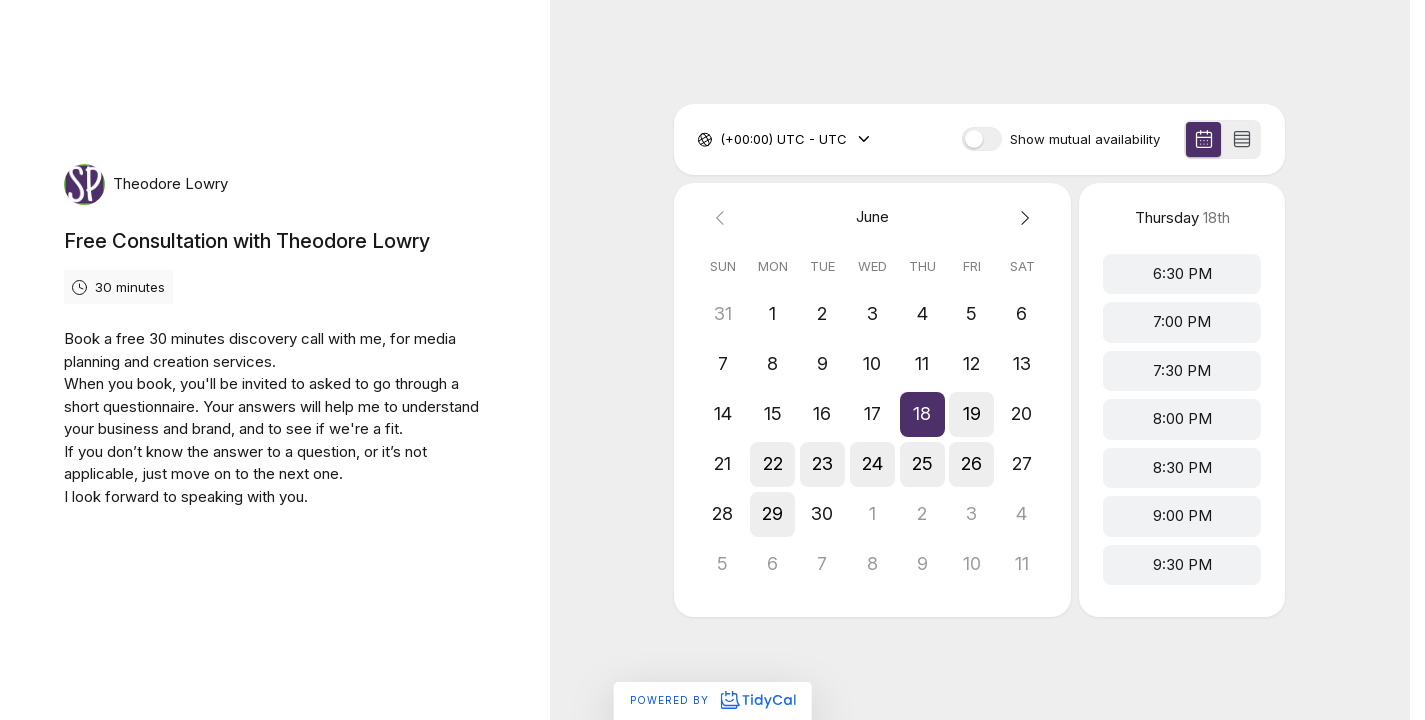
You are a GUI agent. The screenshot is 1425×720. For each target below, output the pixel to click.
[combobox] (722, 140)
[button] (923, 414)
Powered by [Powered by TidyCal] (712, 700)
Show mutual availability (1085, 139)
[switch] (982, 139)
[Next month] (1022, 217)
